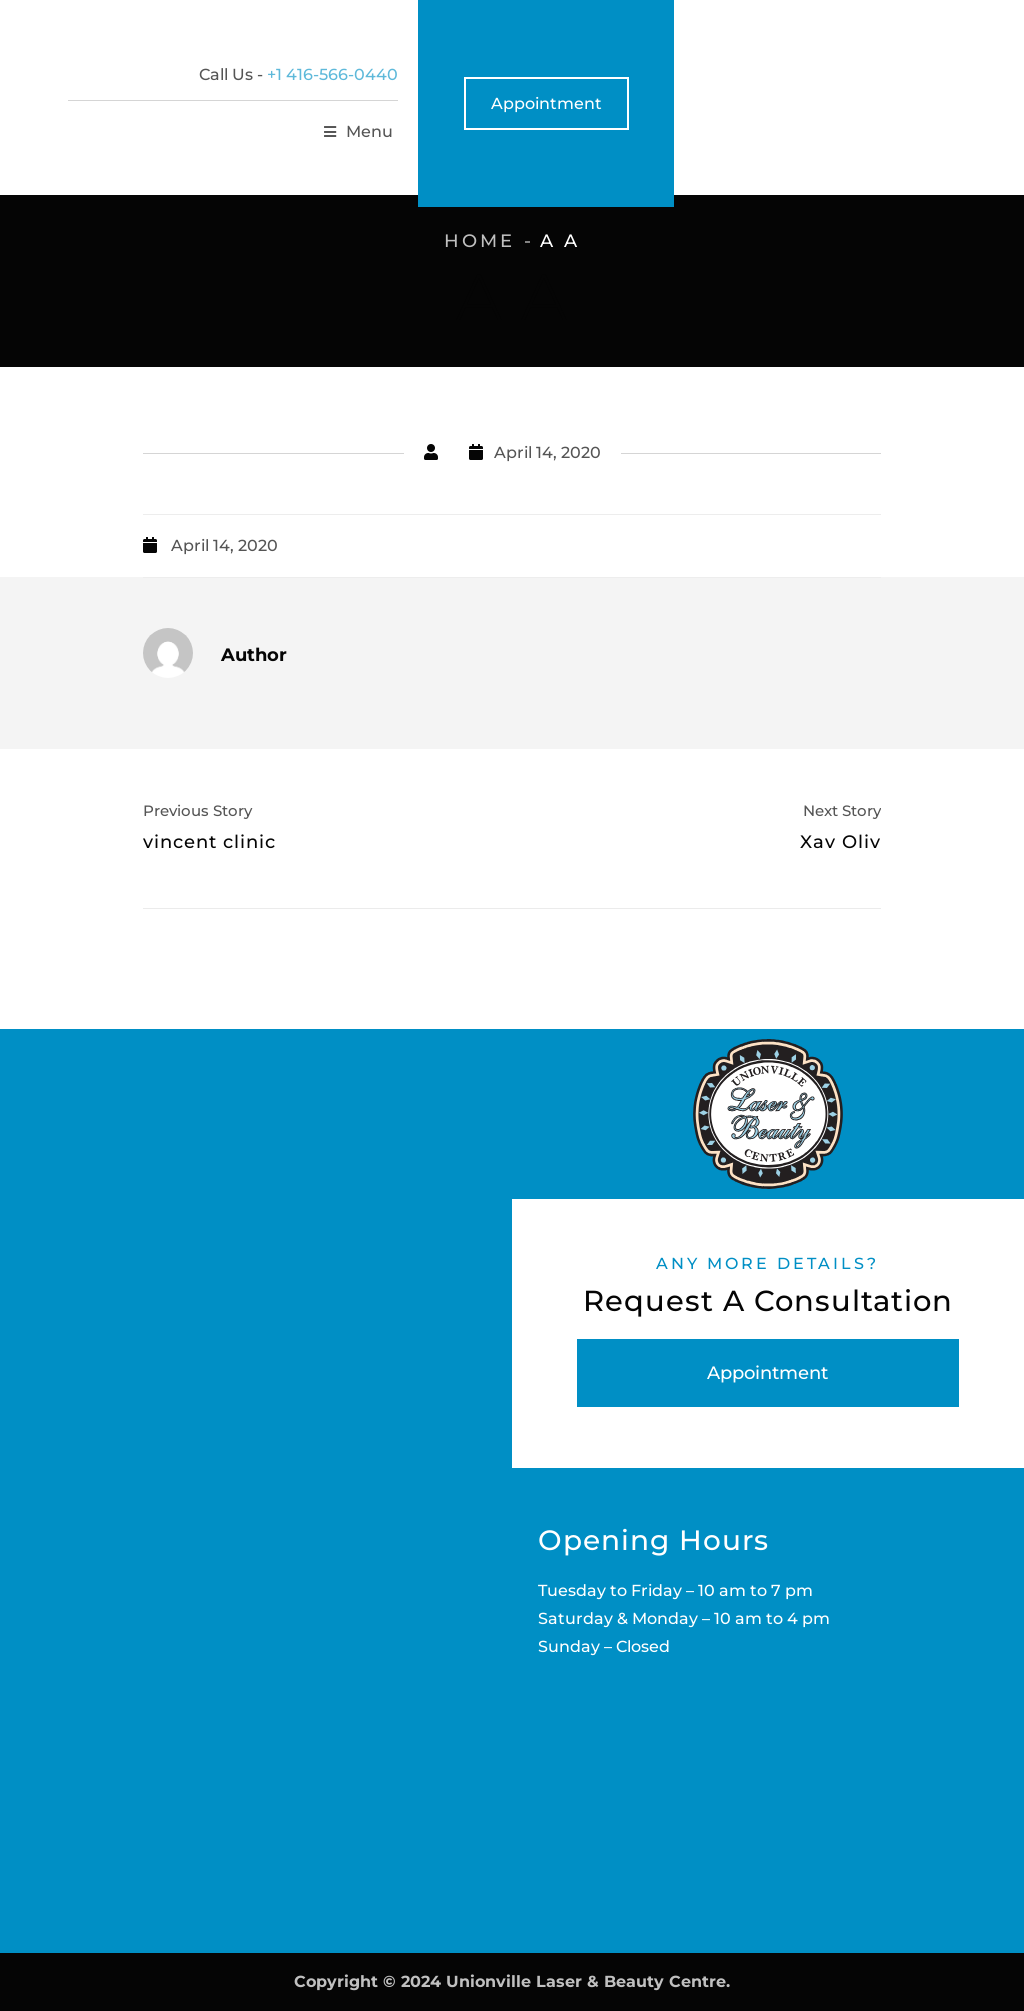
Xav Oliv (840, 842)
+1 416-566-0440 (682, 74)
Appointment (896, 103)
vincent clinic (209, 842)
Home (479, 241)
